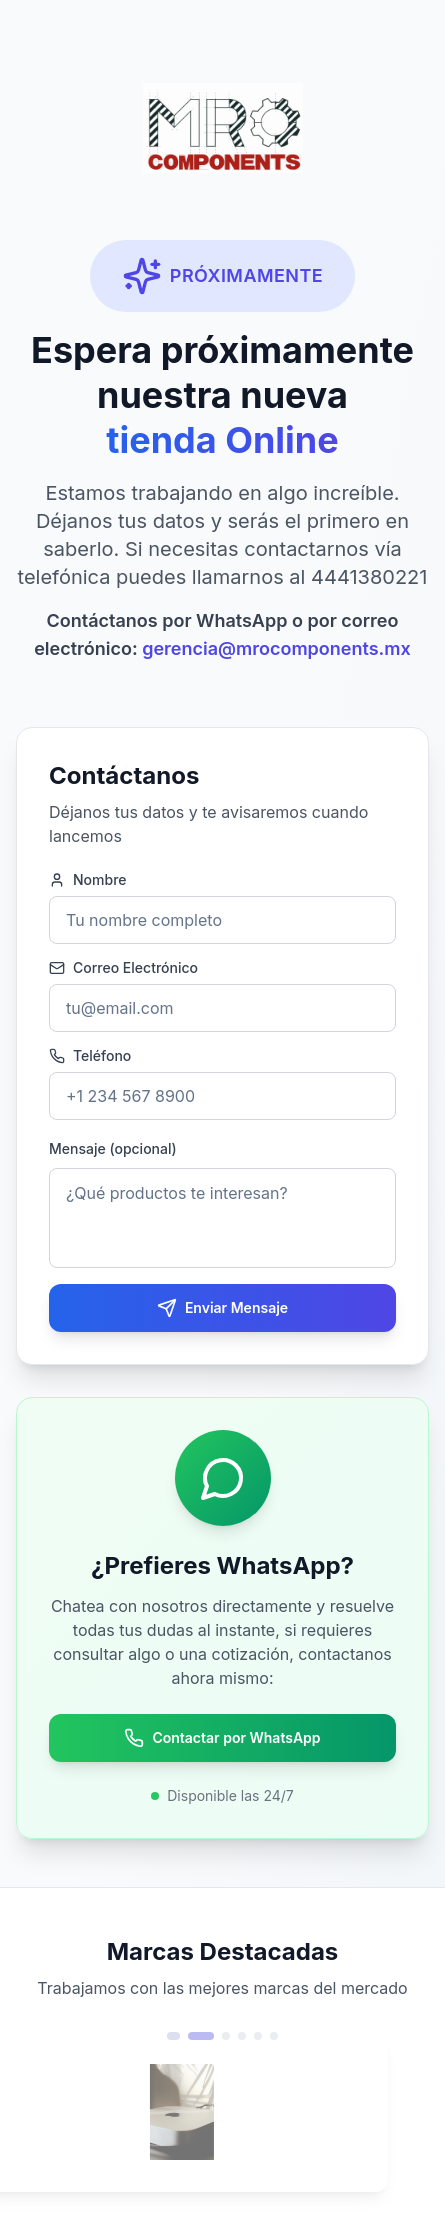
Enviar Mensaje (222, 1308)
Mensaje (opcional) (113, 1148)
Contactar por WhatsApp (222, 1738)
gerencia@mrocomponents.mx (276, 648)
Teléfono (90, 1056)
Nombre (88, 880)
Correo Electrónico (123, 968)
